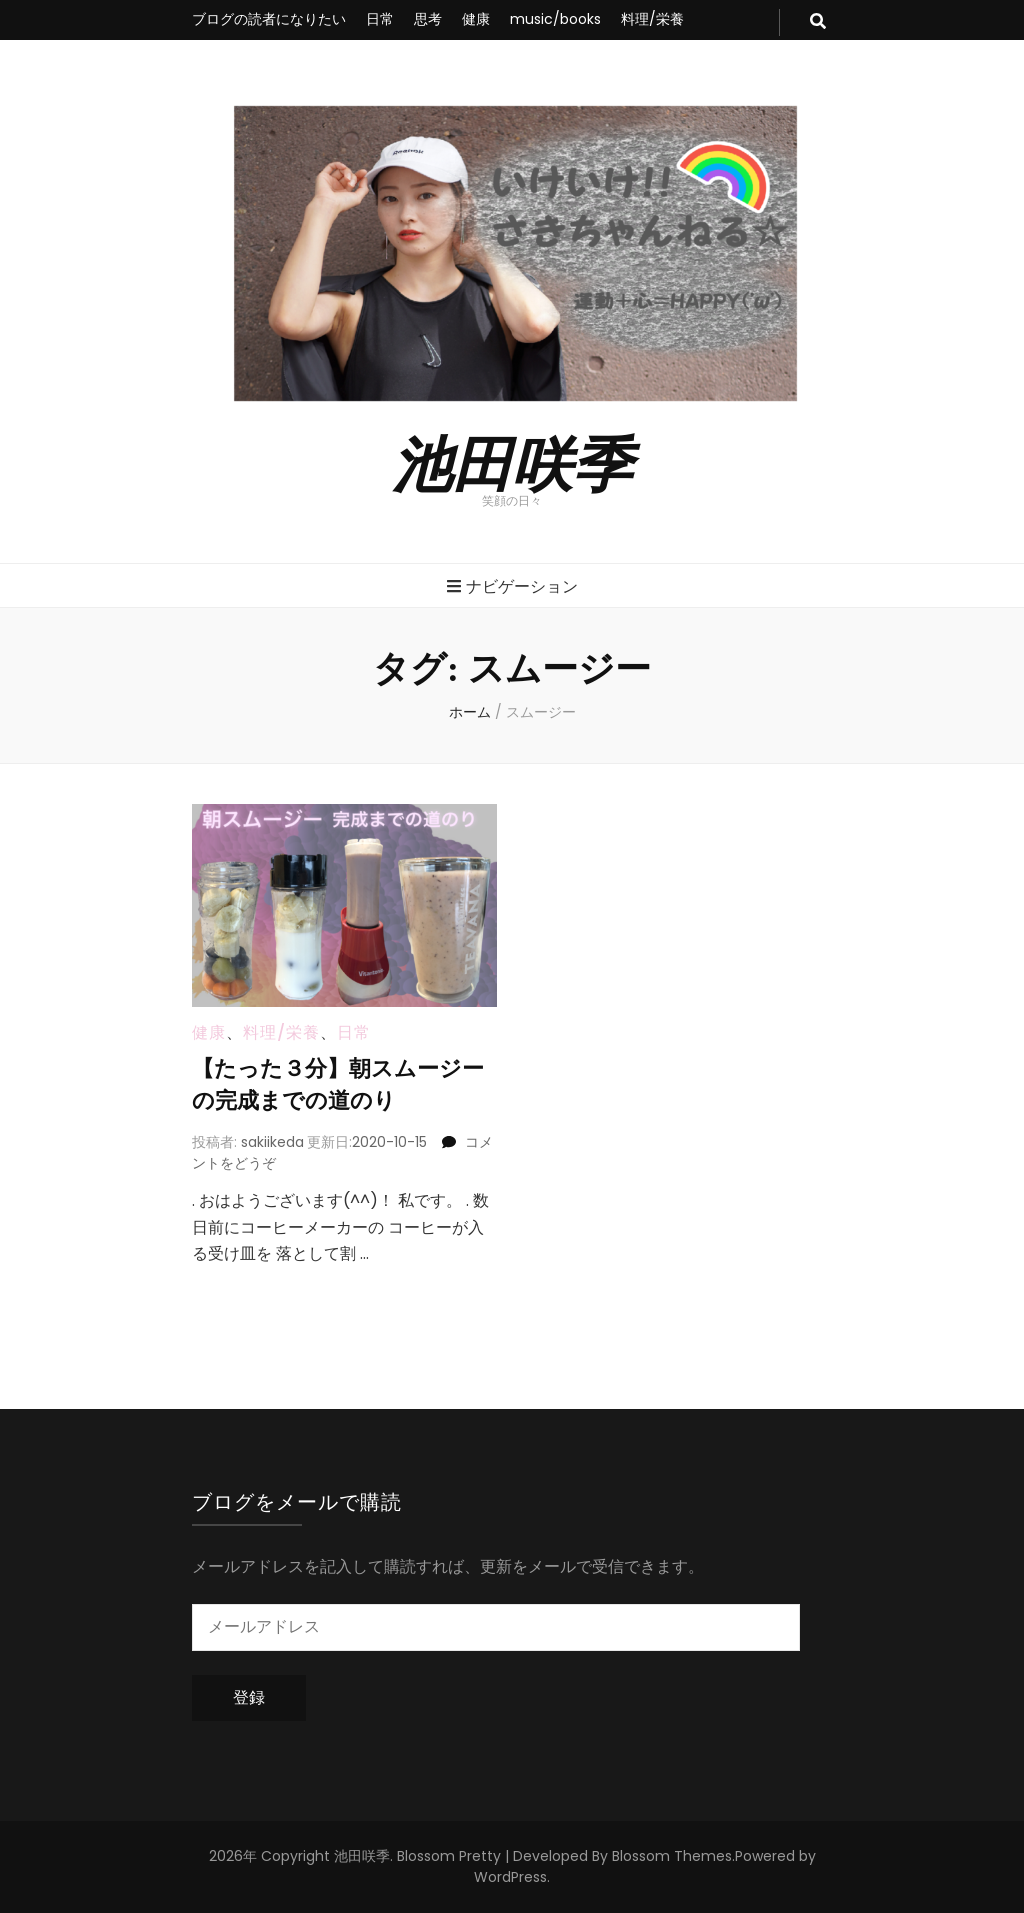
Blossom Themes (672, 1856)
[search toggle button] (818, 22)
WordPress (510, 1877)
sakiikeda (272, 1142)
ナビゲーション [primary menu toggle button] (512, 586)
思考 (428, 19)
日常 (380, 19)
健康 (476, 19)
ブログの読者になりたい (269, 19)
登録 (249, 1697)
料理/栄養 (652, 19)
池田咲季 (512, 461)
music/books (555, 19)
